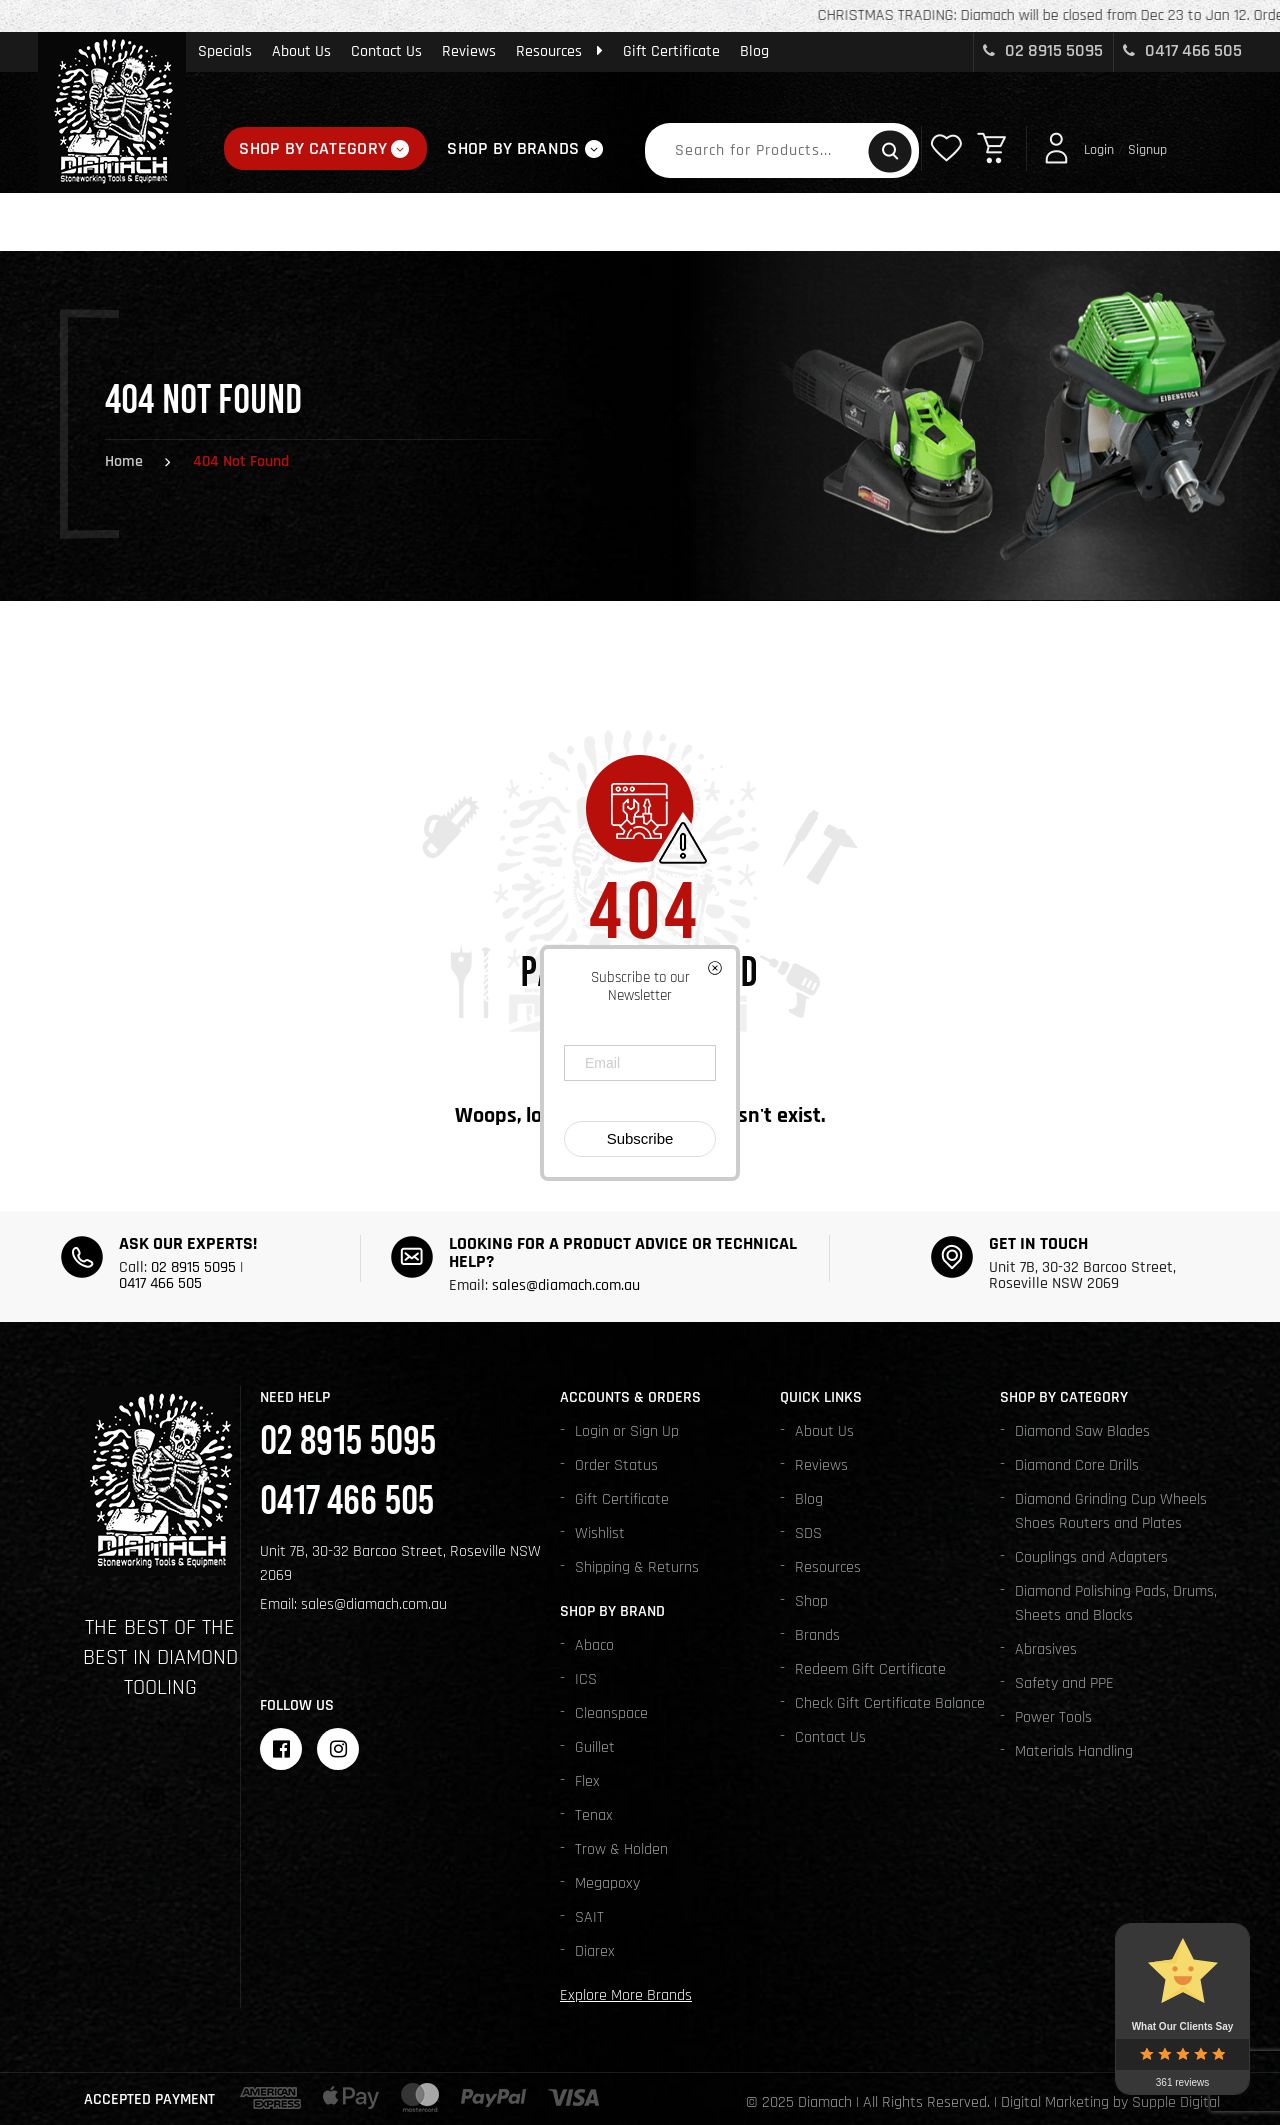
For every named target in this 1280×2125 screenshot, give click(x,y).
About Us (301, 51)
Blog (754, 51)
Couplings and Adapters (1091, 1557)
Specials (225, 51)
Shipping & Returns (637, 1567)
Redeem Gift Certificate (870, 1669)
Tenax (594, 1815)
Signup (1147, 150)
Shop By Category (313, 148)
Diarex (595, 1951)
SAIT (589, 1917)
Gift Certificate (671, 51)
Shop (811, 1601)
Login (1099, 150)
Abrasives (1046, 1649)
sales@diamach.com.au (566, 1285)
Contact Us (386, 51)
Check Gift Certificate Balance (890, 1703)
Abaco (594, 1645)
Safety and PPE (1064, 1683)
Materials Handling (1074, 1751)
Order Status (616, 1465)
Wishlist (600, 1533)
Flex (587, 1781)
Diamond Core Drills (1077, 1465)
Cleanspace (611, 1713)
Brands (817, 1635)
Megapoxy (607, 1883)
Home (124, 461)
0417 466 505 (1182, 50)
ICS (586, 1679)
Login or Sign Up (627, 1431)
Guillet (595, 1747)
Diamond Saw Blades (1082, 1431)
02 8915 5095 (1043, 50)
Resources (559, 51)
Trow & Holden (621, 1849)
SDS (808, 1533)
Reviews (469, 51)
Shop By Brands (513, 148)
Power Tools (1053, 1717)
